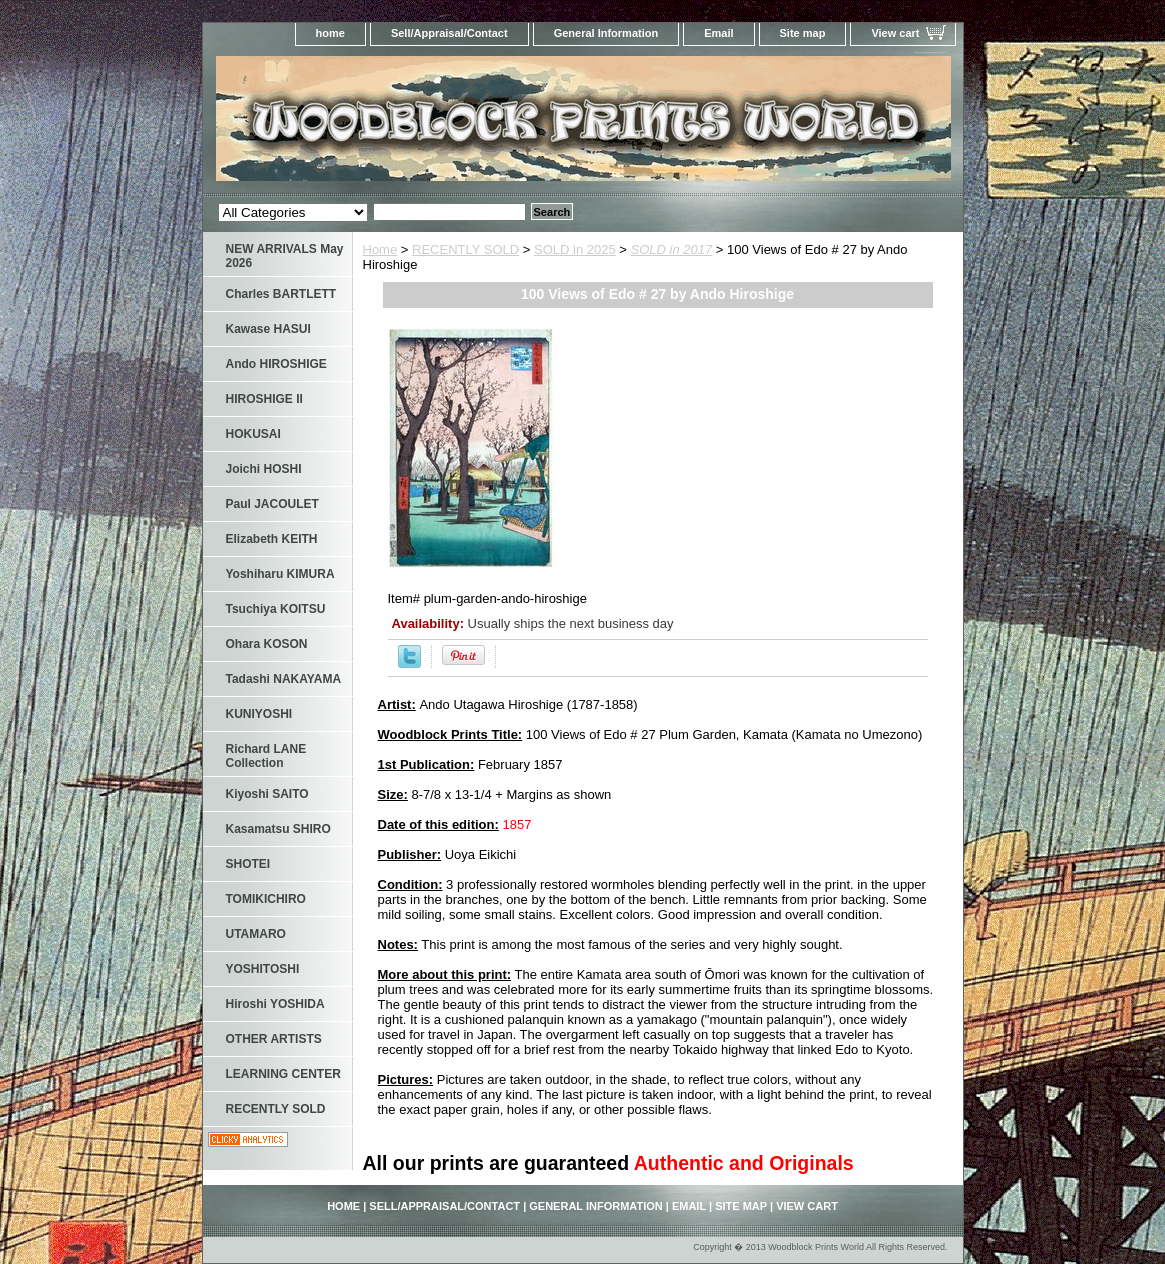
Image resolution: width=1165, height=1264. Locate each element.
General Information (606, 33)
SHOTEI (248, 864)
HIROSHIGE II (264, 399)
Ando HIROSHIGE (276, 364)
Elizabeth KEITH (272, 539)
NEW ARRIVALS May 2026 (285, 256)
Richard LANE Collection (266, 756)
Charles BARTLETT (281, 294)
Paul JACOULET (272, 504)
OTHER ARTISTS (274, 1039)
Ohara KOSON (267, 644)
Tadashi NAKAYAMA (284, 679)
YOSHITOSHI (263, 969)
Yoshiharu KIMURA (280, 574)
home (330, 33)
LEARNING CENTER (283, 1074)
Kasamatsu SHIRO (278, 829)
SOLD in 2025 (575, 249)
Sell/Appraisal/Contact (449, 33)
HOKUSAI (253, 434)
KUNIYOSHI (259, 714)
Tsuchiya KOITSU (276, 609)
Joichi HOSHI (264, 469)
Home (380, 249)
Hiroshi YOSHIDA (275, 1004)
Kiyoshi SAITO (267, 794)
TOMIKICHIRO (266, 899)
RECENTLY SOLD (465, 249)
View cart (895, 33)
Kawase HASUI (268, 329)
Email (718, 33)
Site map (803, 33)
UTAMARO (256, 934)
